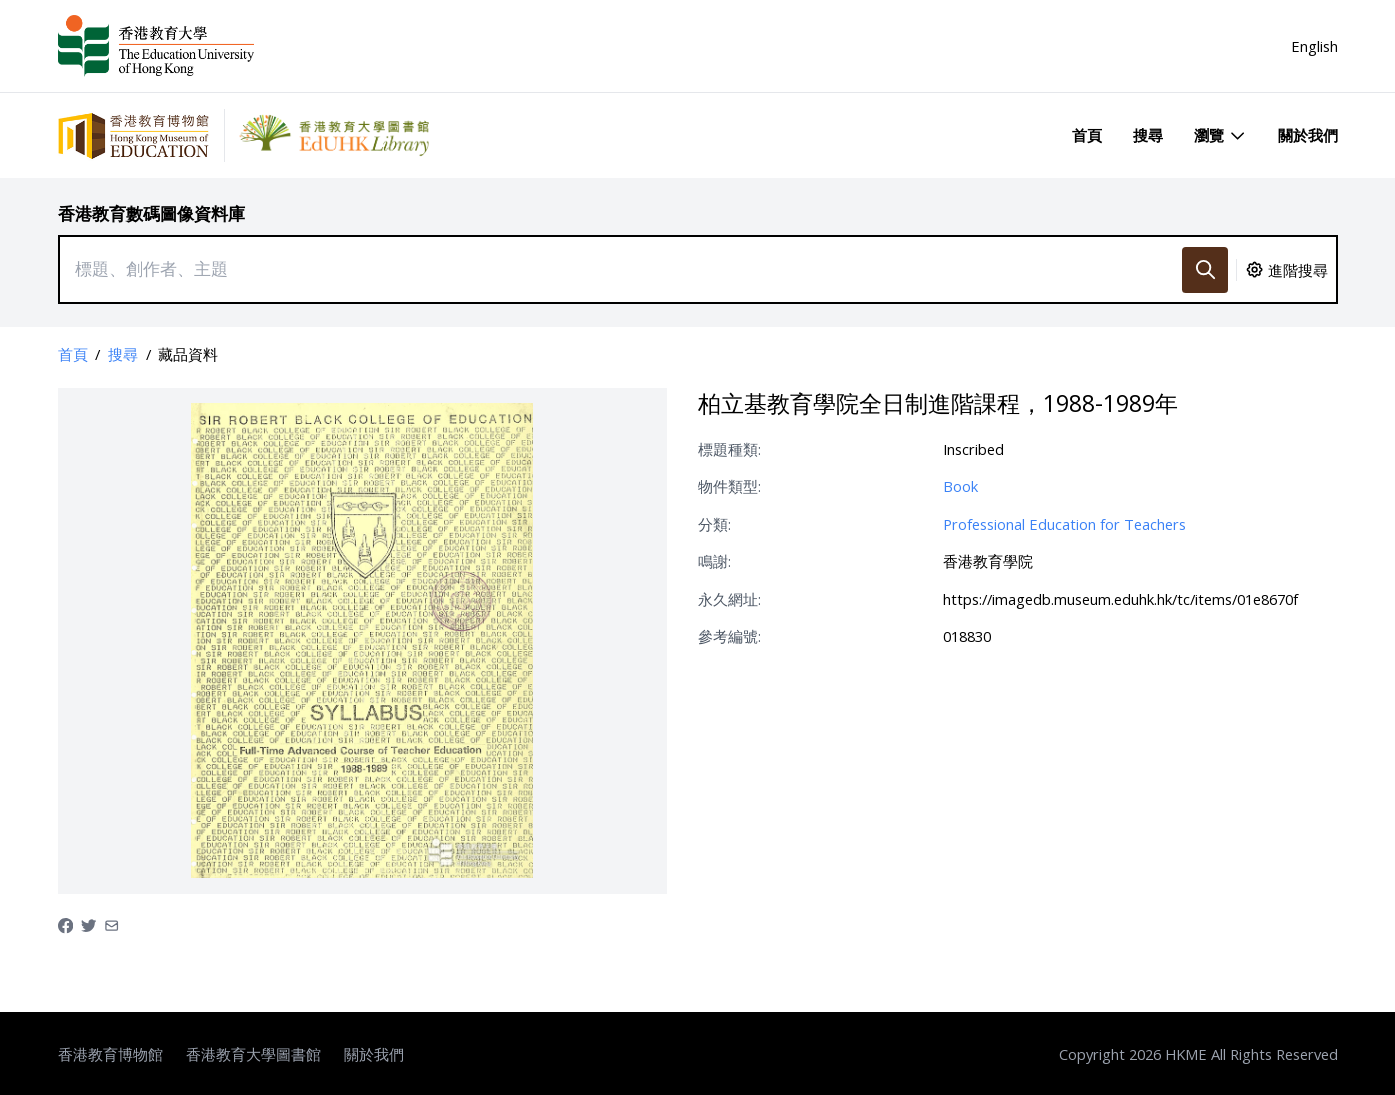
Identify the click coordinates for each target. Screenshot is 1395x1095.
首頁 (1087, 135)
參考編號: (729, 636)
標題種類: (729, 449)
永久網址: (729, 599)
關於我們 (1308, 135)
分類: (714, 524)
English (1314, 46)
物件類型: (729, 486)
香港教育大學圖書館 (253, 1054)
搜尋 (1148, 135)
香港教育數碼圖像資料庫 (151, 213)
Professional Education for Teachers (1064, 524)
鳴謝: (714, 561)
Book (960, 486)
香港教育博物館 (110, 1054)
